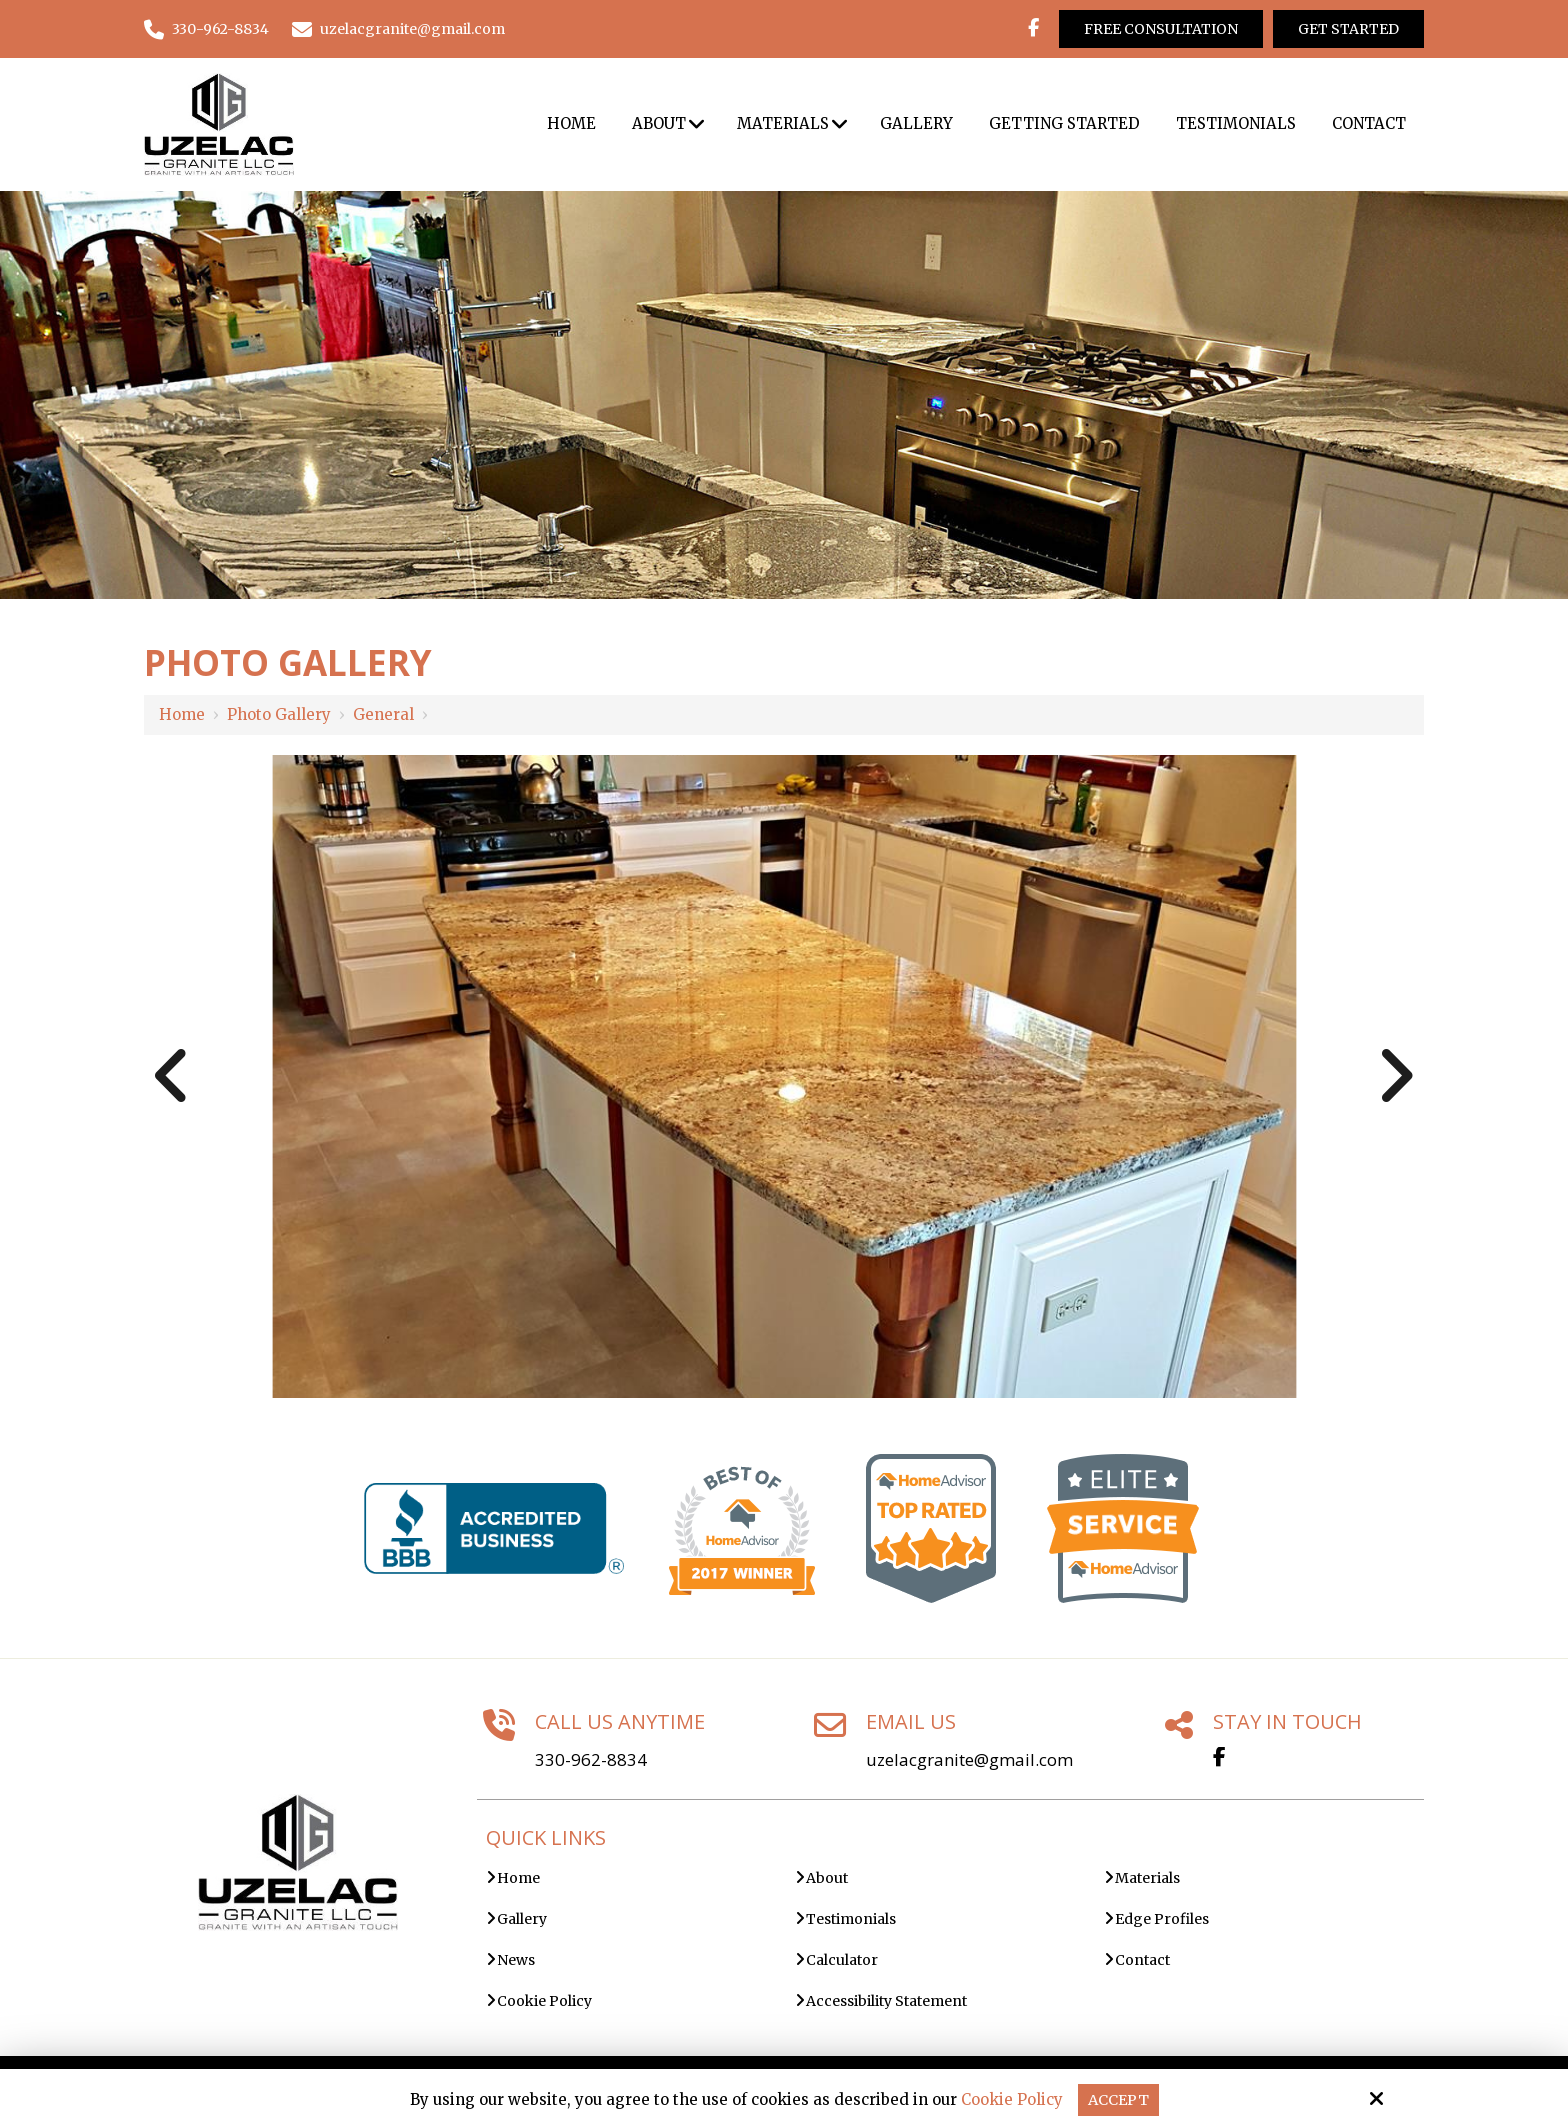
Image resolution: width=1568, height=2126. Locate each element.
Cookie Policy (1011, 2100)
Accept (1118, 2099)
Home (182, 714)
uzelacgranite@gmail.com (398, 29)
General (383, 714)
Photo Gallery (279, 714)
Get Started (1348, 29)
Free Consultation (1161, 29)
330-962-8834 (206, 29)
